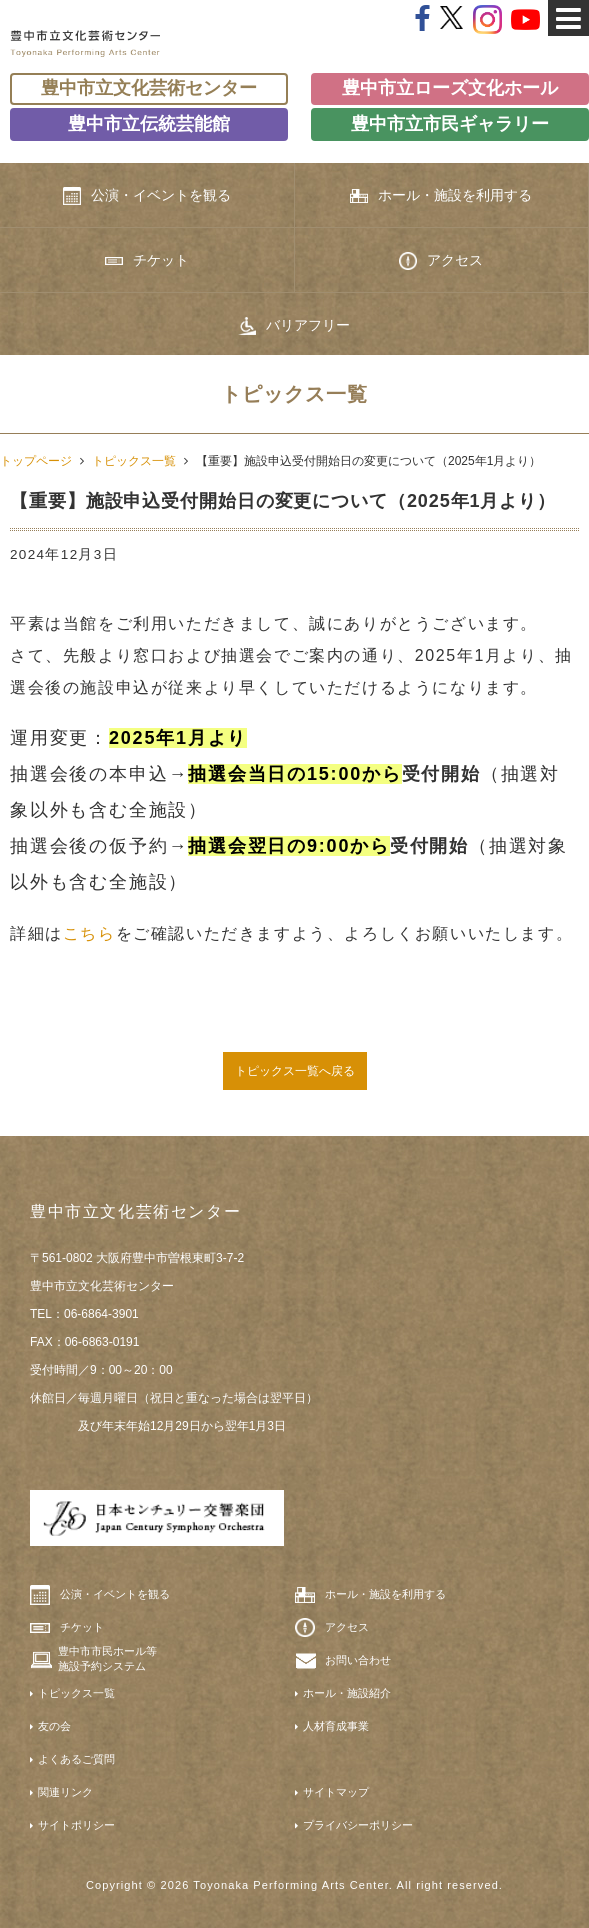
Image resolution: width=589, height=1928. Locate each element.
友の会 (54, 1726)
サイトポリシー (76, 1825)
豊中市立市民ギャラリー (450, 124)
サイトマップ (336, 1792)
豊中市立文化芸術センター (149, 88)
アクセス (441, 261)
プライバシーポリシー (358, 1825)
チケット (147, 260)
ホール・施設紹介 (347, 1693)
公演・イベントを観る (147, 196)
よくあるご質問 (76, 1759)
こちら (89, 933)
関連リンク (65, 1792)
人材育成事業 (336, 1726)
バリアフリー (294, 326)
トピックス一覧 (134, 461)
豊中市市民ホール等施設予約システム (107, 1658)
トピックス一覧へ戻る (295, 1071)
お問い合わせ (358, 1660)
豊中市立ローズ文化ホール (450, 88)
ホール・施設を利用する (441, 195)
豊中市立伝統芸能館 (149, 124)
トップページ (36, 461)
